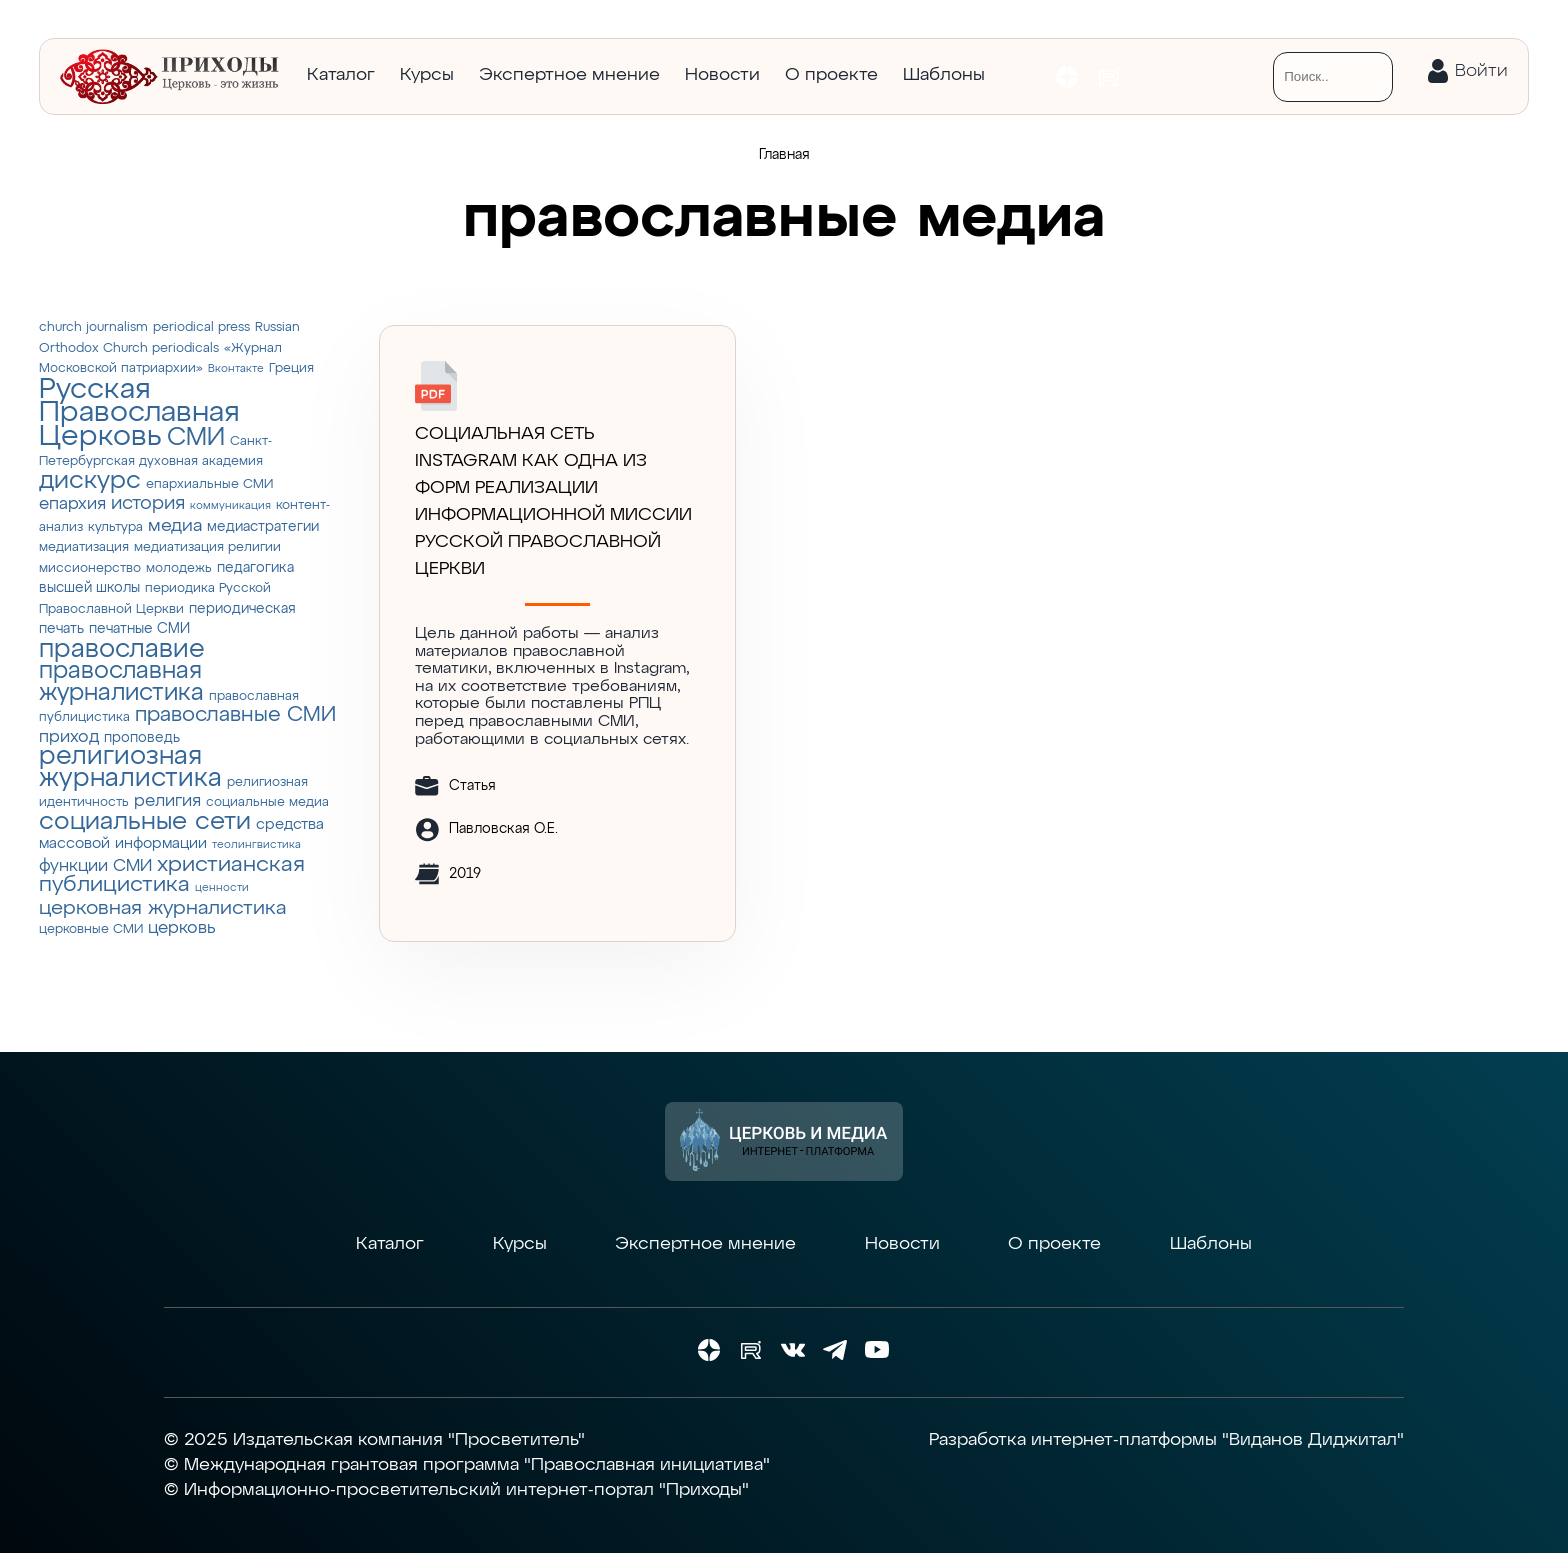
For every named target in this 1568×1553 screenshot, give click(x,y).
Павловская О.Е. (503, 829)
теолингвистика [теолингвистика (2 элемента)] (256, 845)
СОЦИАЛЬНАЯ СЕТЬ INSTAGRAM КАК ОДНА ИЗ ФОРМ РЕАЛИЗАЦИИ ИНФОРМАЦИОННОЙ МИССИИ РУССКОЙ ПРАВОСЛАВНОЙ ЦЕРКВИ (553, 501)
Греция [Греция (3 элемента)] (291, 368)
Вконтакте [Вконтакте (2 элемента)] (236, 369)
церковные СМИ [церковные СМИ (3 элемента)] (91, 929)
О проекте (831, 75)
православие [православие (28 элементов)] (122, 649)
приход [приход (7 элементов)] (69, 737)
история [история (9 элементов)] (148, 503)
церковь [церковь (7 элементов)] (182, 928)
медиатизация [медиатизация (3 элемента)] (84, 547)
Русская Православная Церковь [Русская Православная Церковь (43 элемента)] (139, 413)
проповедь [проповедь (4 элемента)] (142, 738)
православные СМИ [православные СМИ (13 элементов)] (235, 715)
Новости (722, 75)
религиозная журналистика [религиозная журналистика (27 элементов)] (130, 768)
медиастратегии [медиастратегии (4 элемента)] (263, 527)
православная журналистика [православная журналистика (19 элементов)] (121, 682)
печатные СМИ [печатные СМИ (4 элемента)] (139, 629)
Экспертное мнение (569, 75)
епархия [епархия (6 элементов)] (72, 504)
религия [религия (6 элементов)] (167, 801)
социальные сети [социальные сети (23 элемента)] (145, 822)
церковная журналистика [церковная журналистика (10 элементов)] (162, 908)
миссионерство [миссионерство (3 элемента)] (90, 568)
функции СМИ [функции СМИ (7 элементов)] (95, 866)
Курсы (427, 75)
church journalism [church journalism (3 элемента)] (93, 327)
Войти (1481, 71)
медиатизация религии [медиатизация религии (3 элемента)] (207, 547)
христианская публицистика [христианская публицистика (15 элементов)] (172, 875)
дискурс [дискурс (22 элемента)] (90, 481)
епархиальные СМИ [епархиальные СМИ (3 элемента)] (209, 484)
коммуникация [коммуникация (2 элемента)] (230, 506)
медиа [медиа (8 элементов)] (175, 526)
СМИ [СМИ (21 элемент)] (196, 438)
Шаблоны (944, 75)
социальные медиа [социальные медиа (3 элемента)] (267, 802)
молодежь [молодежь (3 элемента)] (179, 568)
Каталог (341, 75)
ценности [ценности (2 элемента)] (222, 888)
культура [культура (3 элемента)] (115, 527)
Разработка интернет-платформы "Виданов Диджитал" (1166, 1440)
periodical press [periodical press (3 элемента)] (201, 327)
